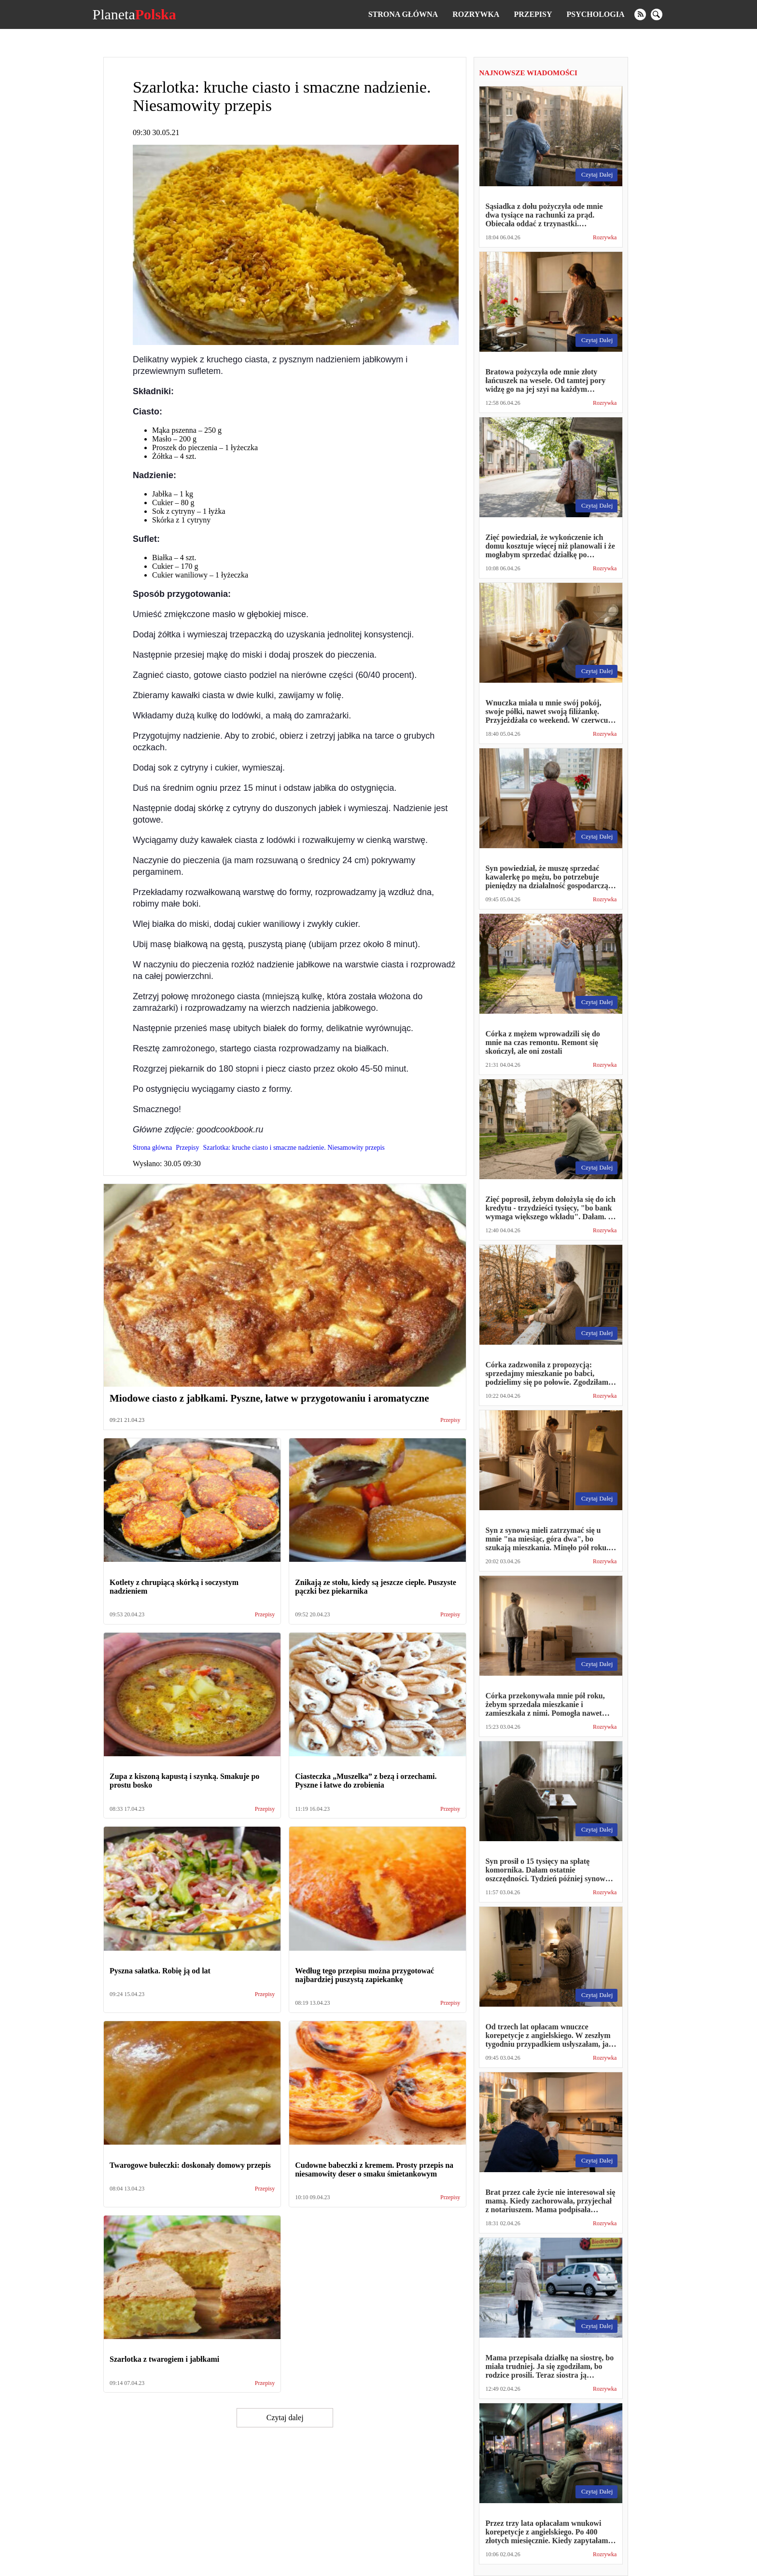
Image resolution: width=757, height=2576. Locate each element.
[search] (656, 14)
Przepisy (533, 14)
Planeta (134, 14)
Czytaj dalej (285, 2417)
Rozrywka (475, 14)
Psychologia (596, 14)
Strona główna (403, 14)
